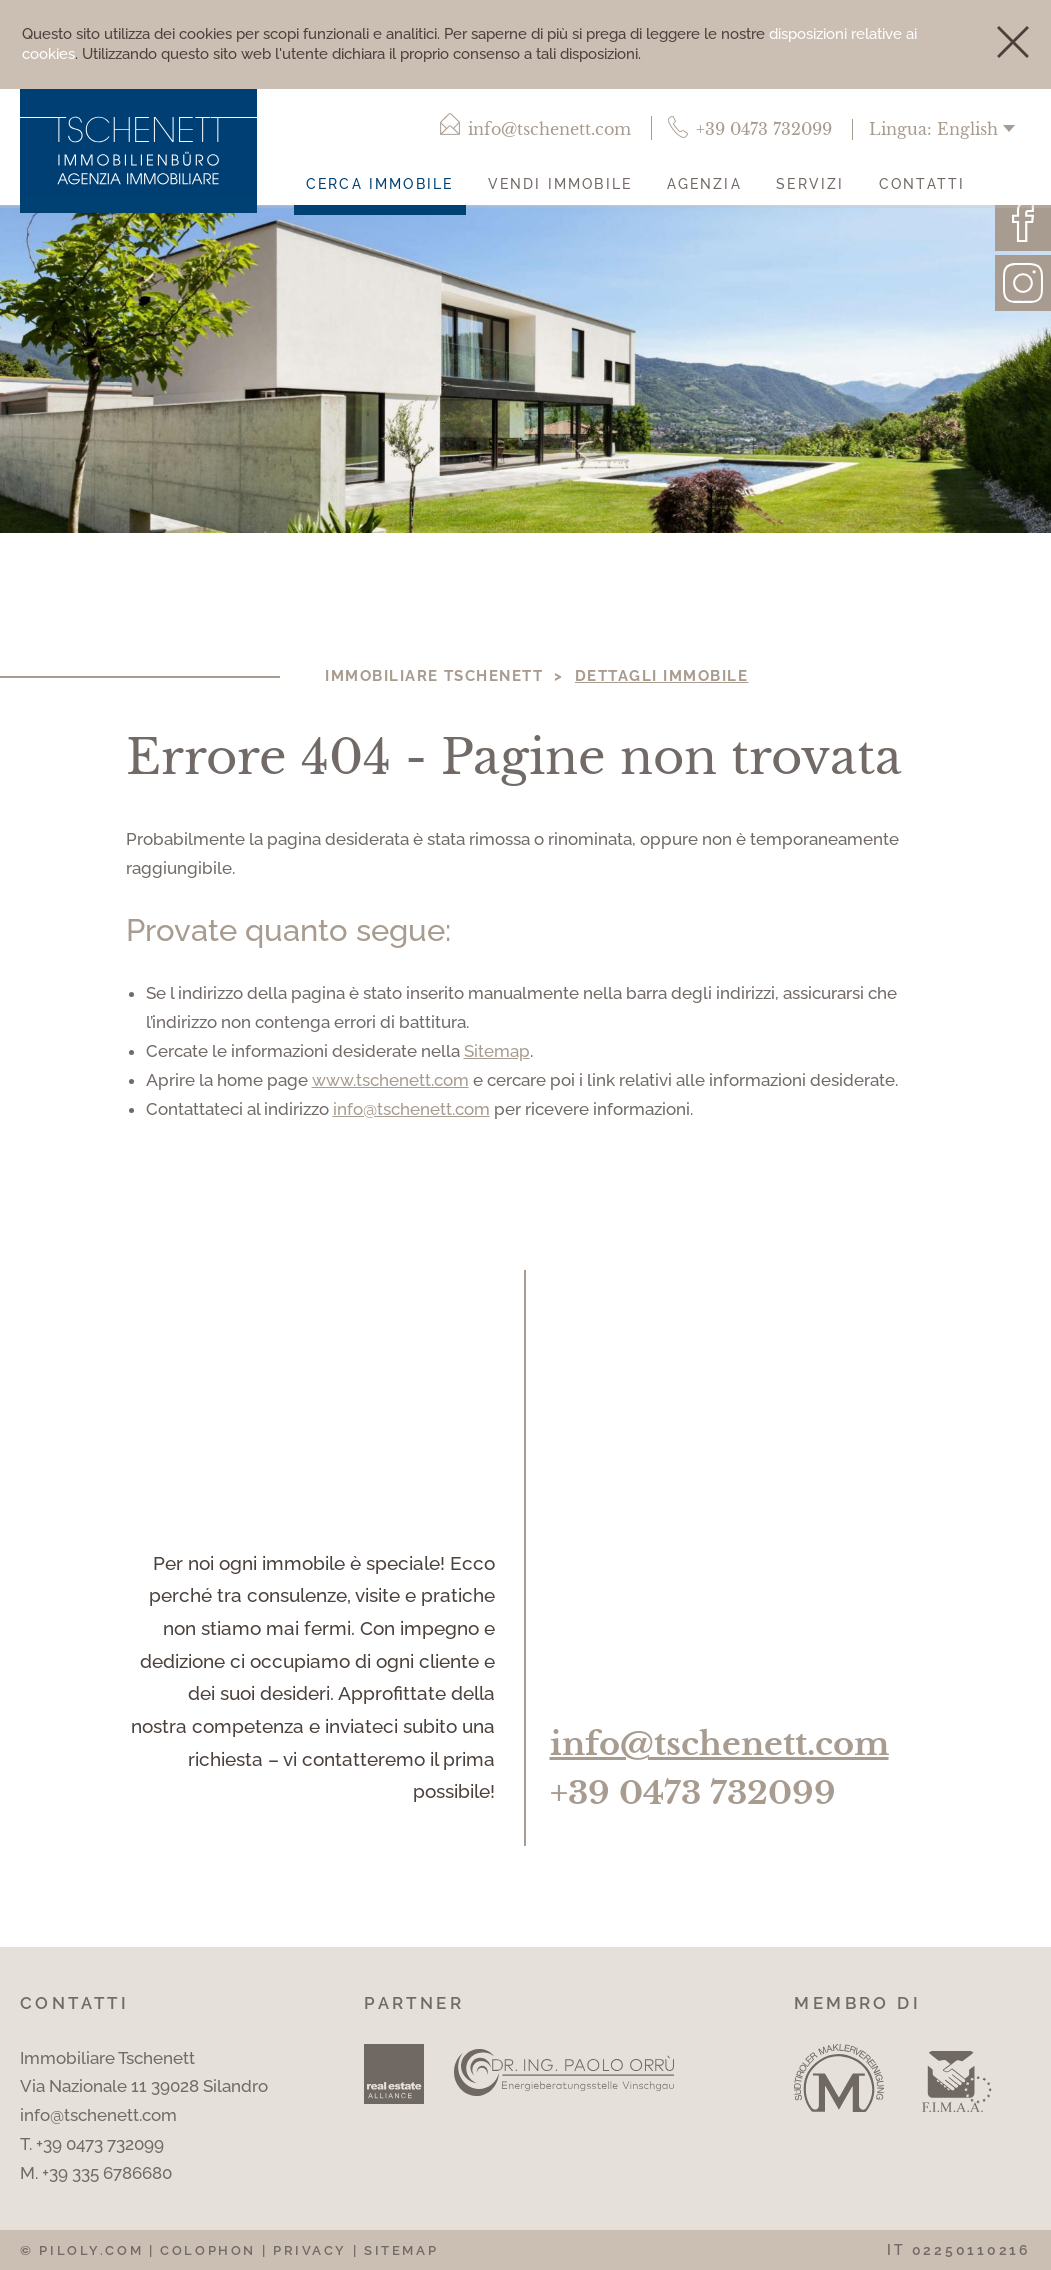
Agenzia (704, 183)
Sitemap (497, 1051)
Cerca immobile (379, 183)
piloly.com (91, 2250)
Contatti (922, 183)
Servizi (810, 183)
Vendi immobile (560, 183)
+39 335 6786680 (107, 2173)
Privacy (310, 2250)
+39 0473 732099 (693, 1793)
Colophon (208, 2250)
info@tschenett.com (411, 1109)
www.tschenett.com (390, 1080)
